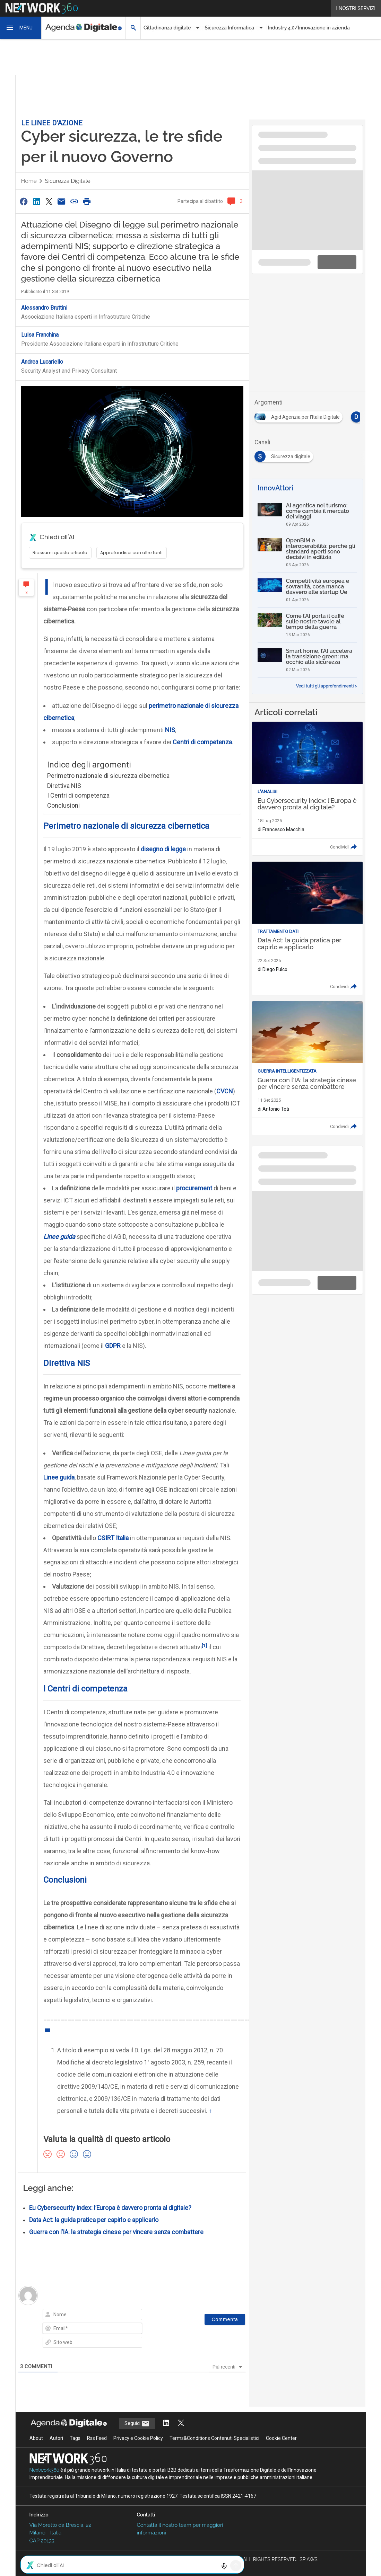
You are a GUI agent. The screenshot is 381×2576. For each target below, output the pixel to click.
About (36, 2438)
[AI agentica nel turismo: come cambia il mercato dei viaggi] (307, 514)
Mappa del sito (190, 2566)
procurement (194, 1188)
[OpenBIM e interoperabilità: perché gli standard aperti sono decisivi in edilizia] (307, 552)
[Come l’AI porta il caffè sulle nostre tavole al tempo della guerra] (307, 625)
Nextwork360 (44, 2470)
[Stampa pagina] (87, 201)
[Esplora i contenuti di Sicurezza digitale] (285, 454)
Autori (56, 2438)
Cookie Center (281, 2438)
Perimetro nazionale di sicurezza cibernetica (108, 775)
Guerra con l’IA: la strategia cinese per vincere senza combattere (116, 2232)
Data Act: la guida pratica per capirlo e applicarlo (93, 2220)
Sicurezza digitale (67, 181)
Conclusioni (63, 805)
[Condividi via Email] (61, 201)
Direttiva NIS (64, 785)
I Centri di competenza (78, 795)
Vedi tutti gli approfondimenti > (326, 686)
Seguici (137, 2423)
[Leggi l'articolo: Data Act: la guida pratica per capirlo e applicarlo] (307, 928)
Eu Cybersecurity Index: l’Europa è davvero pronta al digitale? (110, 2207)
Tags (75, 2438)
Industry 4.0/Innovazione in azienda (309, 27)
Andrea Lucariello (42, 361)
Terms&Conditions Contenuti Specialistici (214, 2438)
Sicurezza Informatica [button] (229, 27)
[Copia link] (74, 201)
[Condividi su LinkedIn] (36, 201)
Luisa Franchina (40, 334)
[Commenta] (225, 2319)
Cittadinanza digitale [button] (167, 27)
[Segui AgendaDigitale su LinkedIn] (166, 2423)
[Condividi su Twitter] (48, 201)
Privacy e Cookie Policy (138, 2438)
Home (29, 181)
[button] (21, 28)
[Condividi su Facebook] (23, 201)
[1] (204, 1645)
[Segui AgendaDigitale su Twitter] (181, 2423)
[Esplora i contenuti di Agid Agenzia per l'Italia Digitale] (299, 415)
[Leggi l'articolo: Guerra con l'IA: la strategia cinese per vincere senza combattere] (307, 1068)
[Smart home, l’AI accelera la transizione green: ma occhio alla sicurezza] (307, 660)
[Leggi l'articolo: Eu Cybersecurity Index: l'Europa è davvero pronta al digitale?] (307, 788)
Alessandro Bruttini (44, 307)
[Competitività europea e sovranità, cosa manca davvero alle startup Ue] (307, 590)
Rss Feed (97, 2438)
